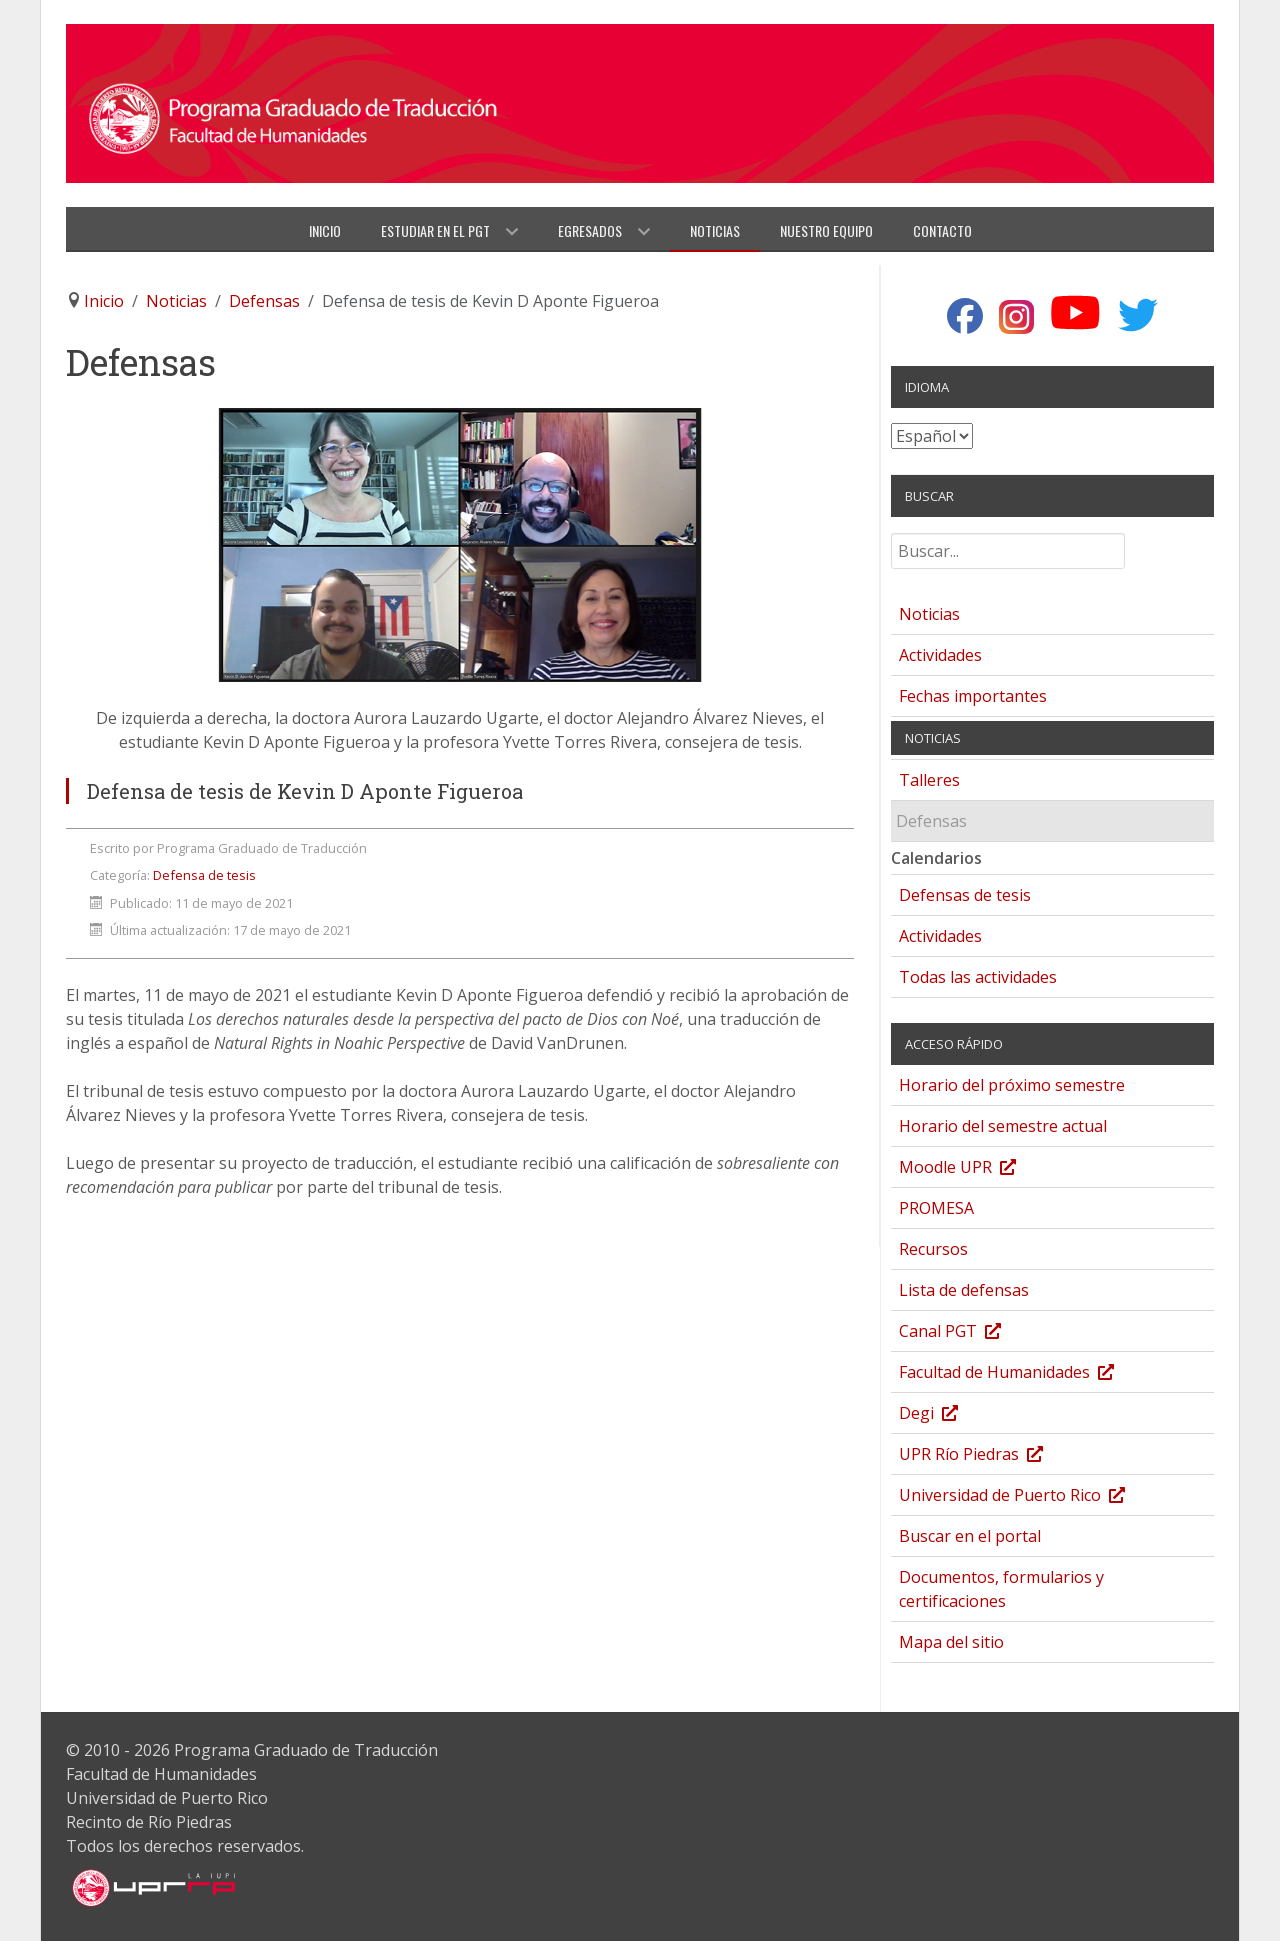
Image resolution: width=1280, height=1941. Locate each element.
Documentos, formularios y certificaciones (1001, 1589)
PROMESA (936, 1208)
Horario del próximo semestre (1012, 1085)
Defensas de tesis (965, 895)
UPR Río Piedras (991, 1456)
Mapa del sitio (951, 1642)
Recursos (933, 1249)
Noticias (929, 614)
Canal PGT (970, 1333)
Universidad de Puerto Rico (1032, 1497)
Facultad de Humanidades (1026, 1374)
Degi (948, 1415)
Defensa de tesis (204, 875)
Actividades (940, 655)
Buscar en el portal (970, 1536)
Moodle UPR (977, 1169)
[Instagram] (1016, 317)
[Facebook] (964, 317)
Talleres (929, 780)
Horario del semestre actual (1003, 1126)
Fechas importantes (973, 696)
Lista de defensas (964, 1290)
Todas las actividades (978, 977)
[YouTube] (1075, 313)
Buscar (891, 541)
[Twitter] (1138, 315)
